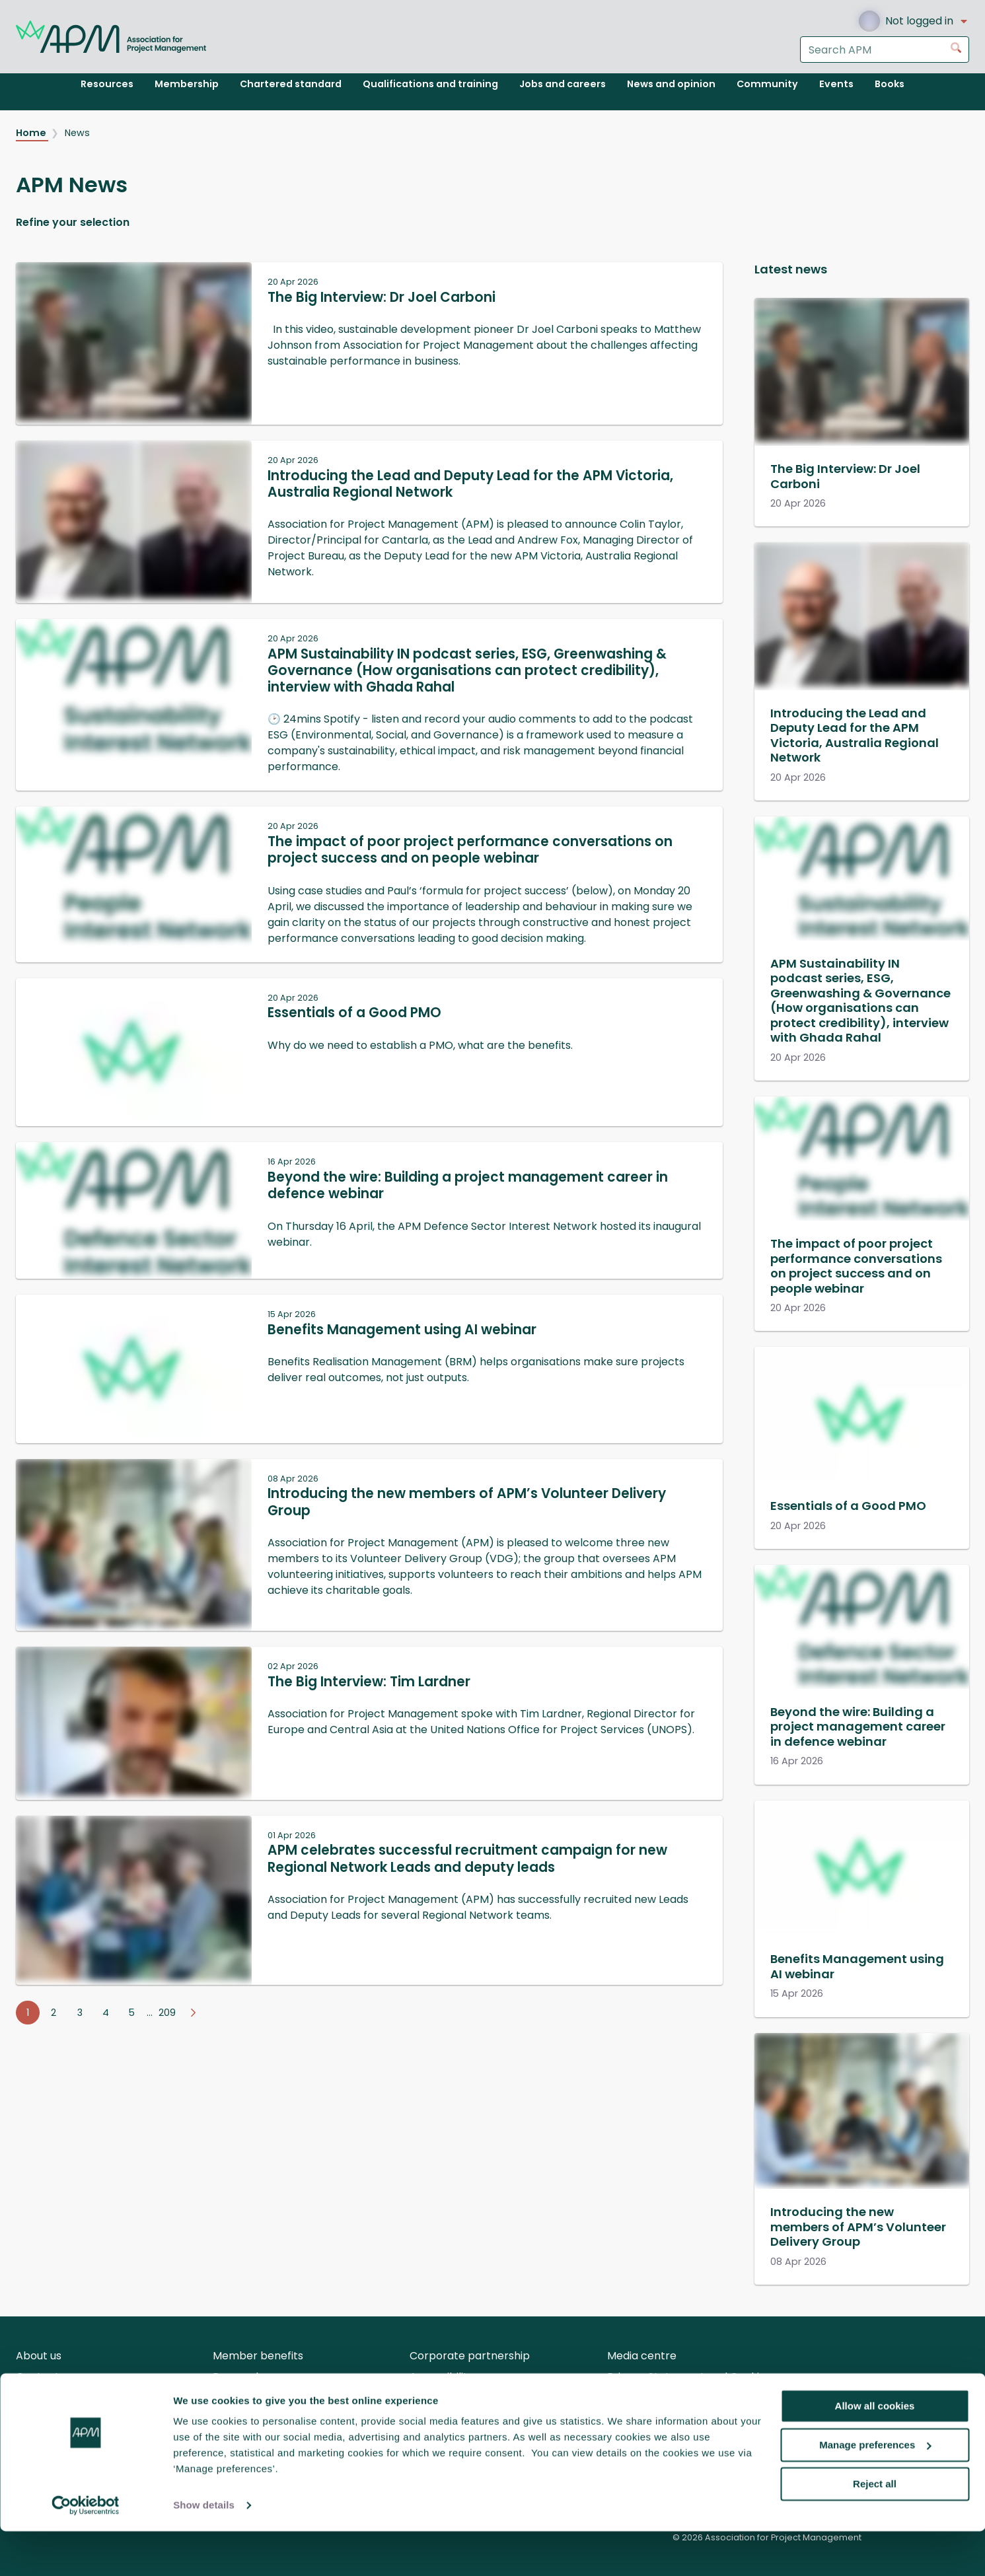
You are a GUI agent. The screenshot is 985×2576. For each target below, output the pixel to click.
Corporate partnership (470, 2355)
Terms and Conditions (664, 2398)
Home (32, 132)
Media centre (641, 2355)
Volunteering (49, 2398)
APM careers (246, 2398)
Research (237, 2376)
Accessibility (442, 2376)
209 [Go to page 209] (167, 2012)
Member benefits (258, 2355)
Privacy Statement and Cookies (689, 2376)
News (77, 132)
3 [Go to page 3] (80, 2012)
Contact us (44, 2376)
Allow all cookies (875, 2450)
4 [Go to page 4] (105, 2012)
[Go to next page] (193, 2012)
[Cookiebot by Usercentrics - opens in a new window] (85, 2550)
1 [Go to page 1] (27, 2012)
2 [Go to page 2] (53, 2012)
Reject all (874, 2528)
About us (38, 2355)
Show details (204, 2550)
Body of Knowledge (459, 2398)
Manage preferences (875, 2489)
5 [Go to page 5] (132, 2012)
